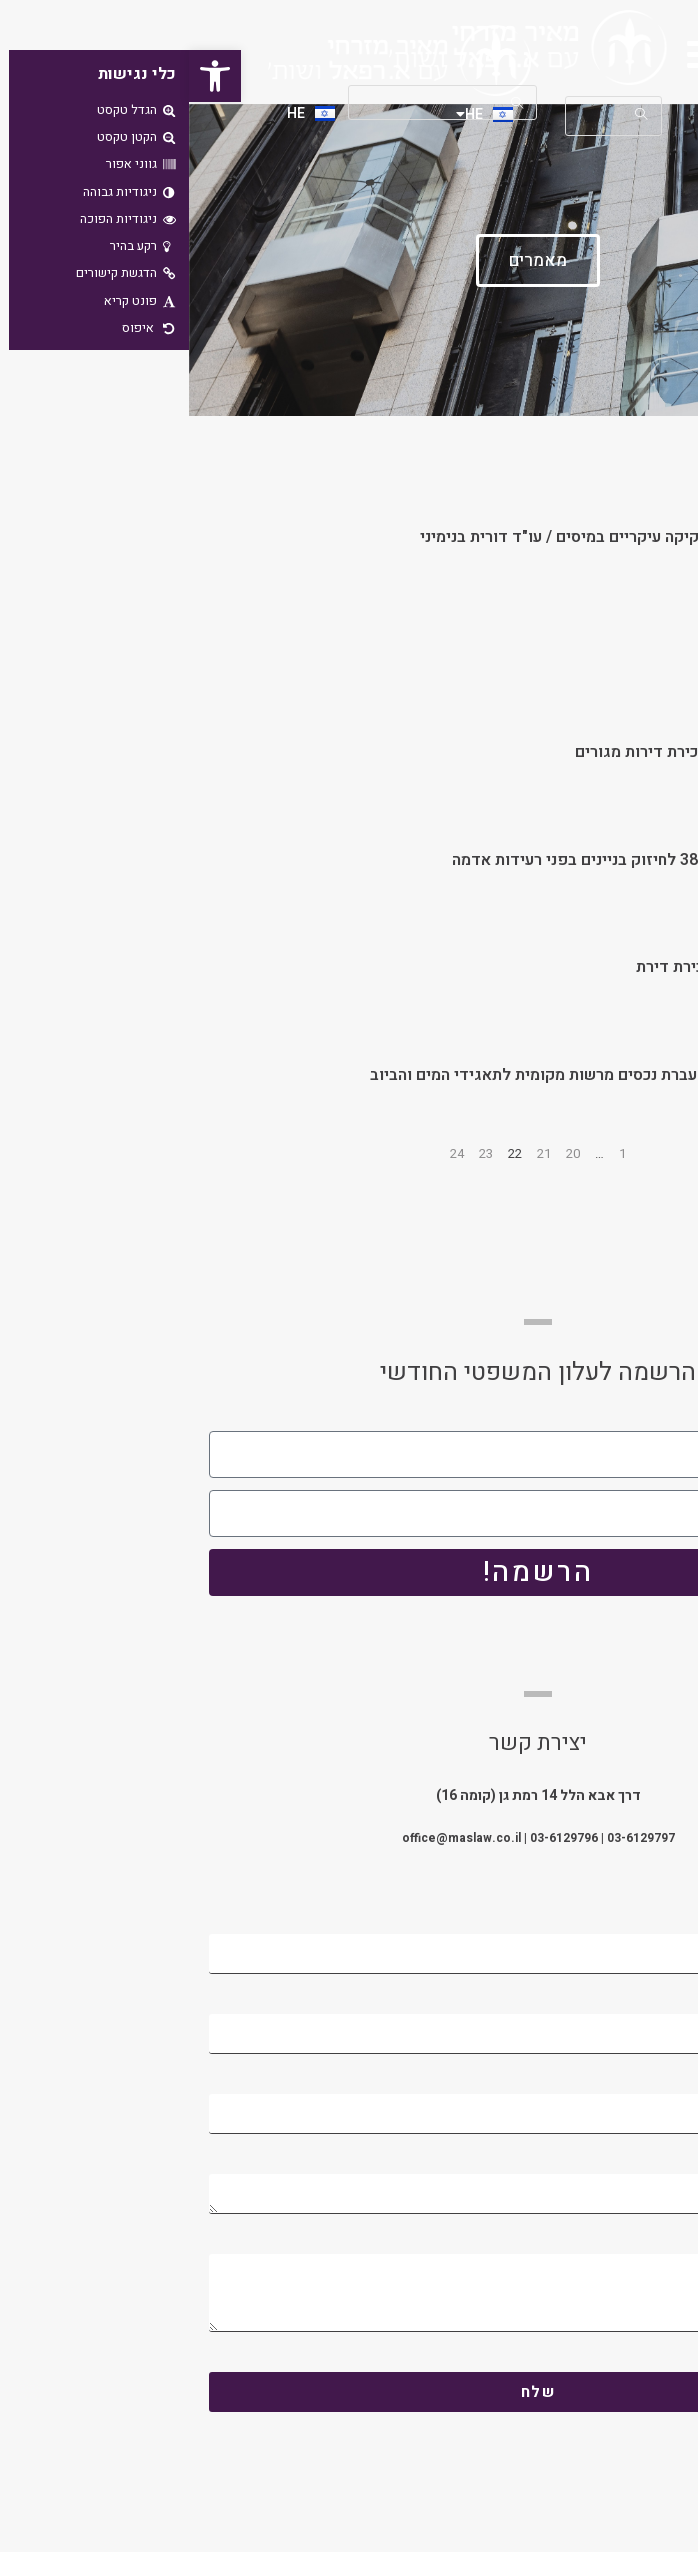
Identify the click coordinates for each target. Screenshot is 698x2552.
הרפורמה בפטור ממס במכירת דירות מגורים (529, 752)
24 (268, 1153)
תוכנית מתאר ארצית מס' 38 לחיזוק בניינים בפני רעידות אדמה (468, 860)
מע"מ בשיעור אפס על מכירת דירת (560, 967)
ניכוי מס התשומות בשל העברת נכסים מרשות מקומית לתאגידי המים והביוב (427, 1075)
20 (384, 1153)
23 (297, 1153)
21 (355, 1153)
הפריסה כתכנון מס (612, 645)
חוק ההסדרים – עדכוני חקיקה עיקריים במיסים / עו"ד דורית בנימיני (452, 537)
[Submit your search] (328, 102)
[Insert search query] (254, 102)
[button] (26, 76)
